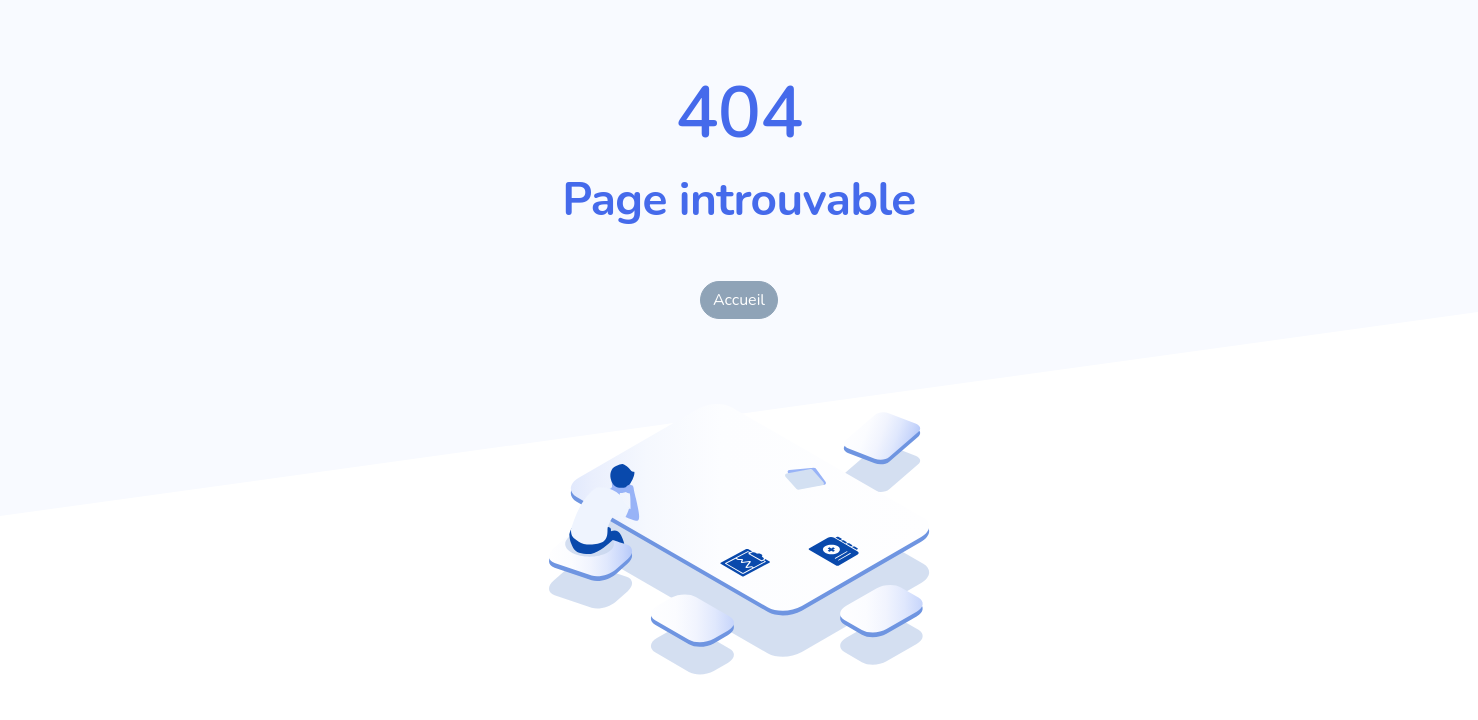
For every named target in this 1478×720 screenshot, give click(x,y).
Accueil (739, 300)
